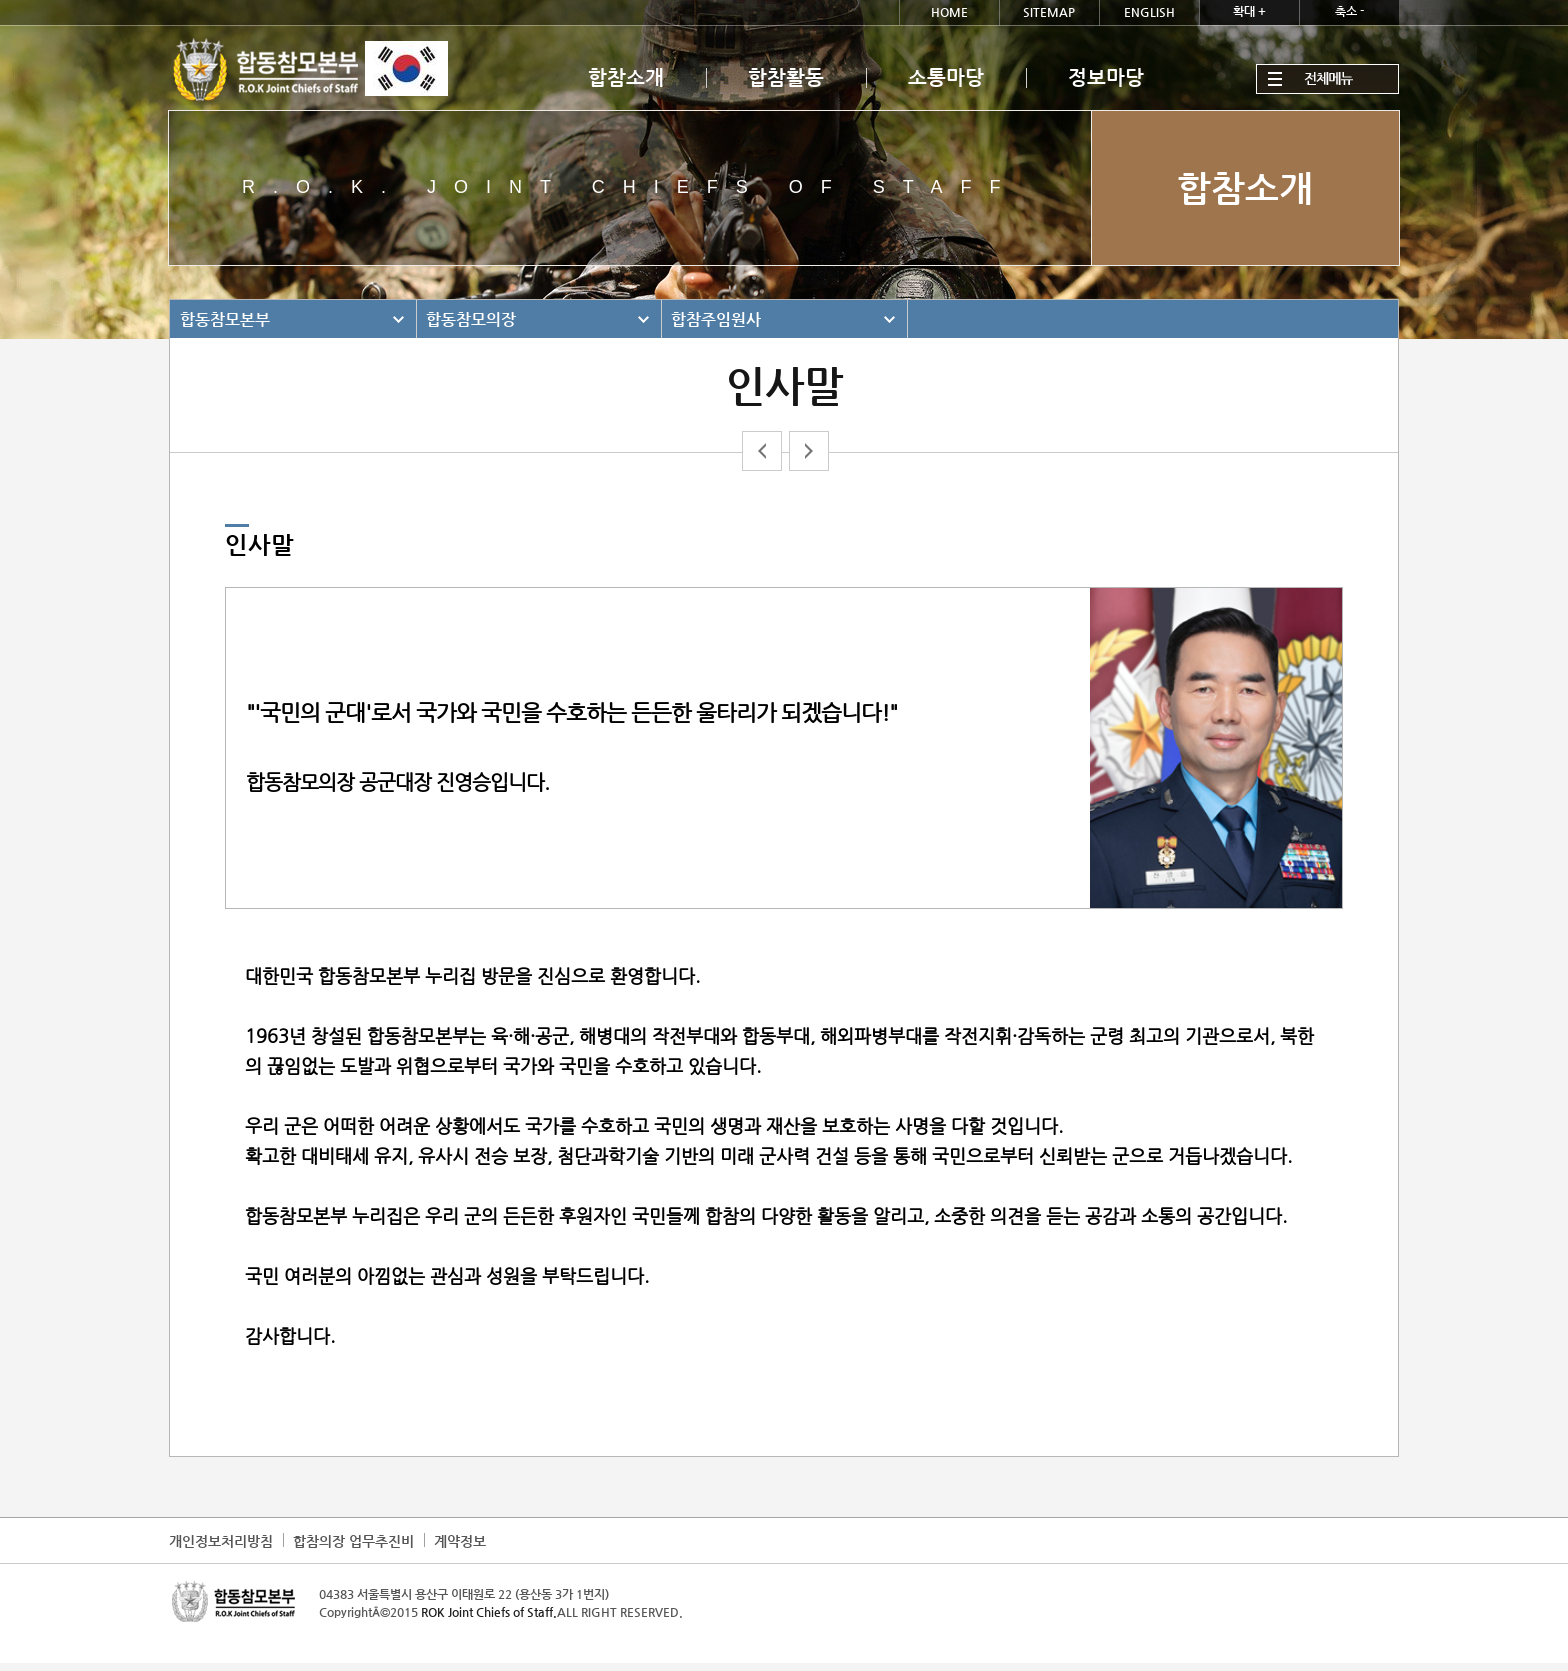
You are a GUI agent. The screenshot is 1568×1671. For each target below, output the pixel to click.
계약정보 (460, 1541)
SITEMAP (1049, 12)
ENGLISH (1149, 12)
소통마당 (946, 77)
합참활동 (786, 77)
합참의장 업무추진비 (353, 1541)
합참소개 (626, 77)
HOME (949, 12)
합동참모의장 (471, 319)
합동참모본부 (225, 319)
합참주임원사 (716, 319)
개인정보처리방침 (221, 1541)
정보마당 (1106, 77)
